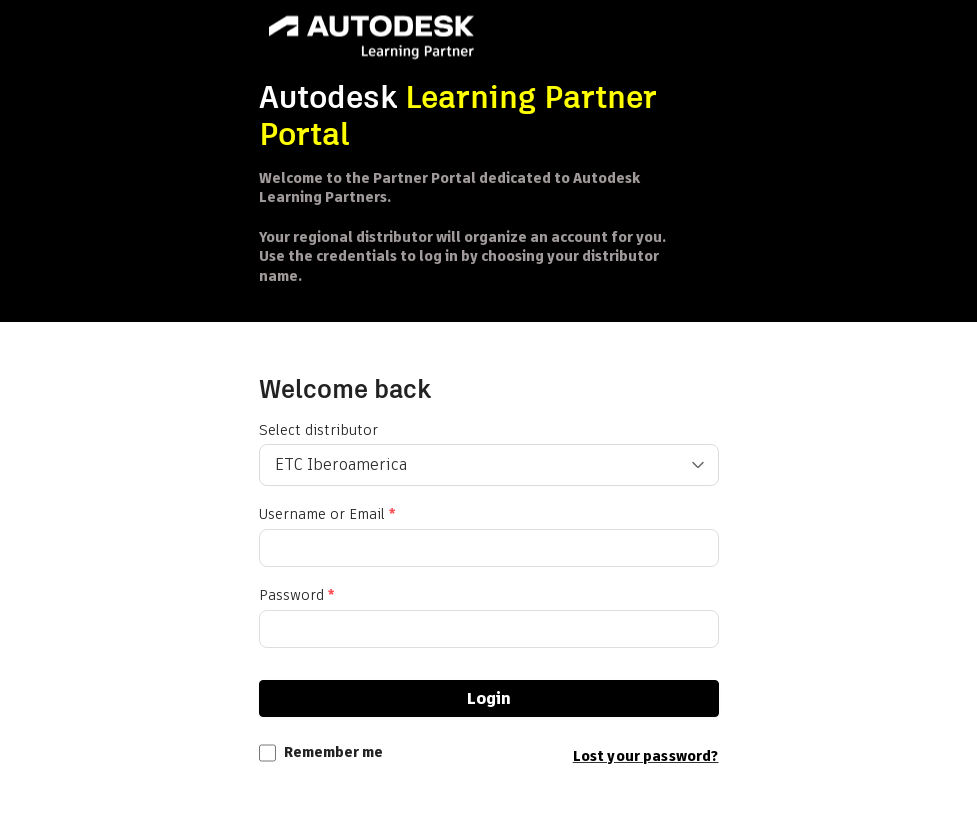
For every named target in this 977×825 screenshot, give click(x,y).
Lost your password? (646, 756)
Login (489, 698)
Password (296, 595)
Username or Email (327, 514)
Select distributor (318, 430)
